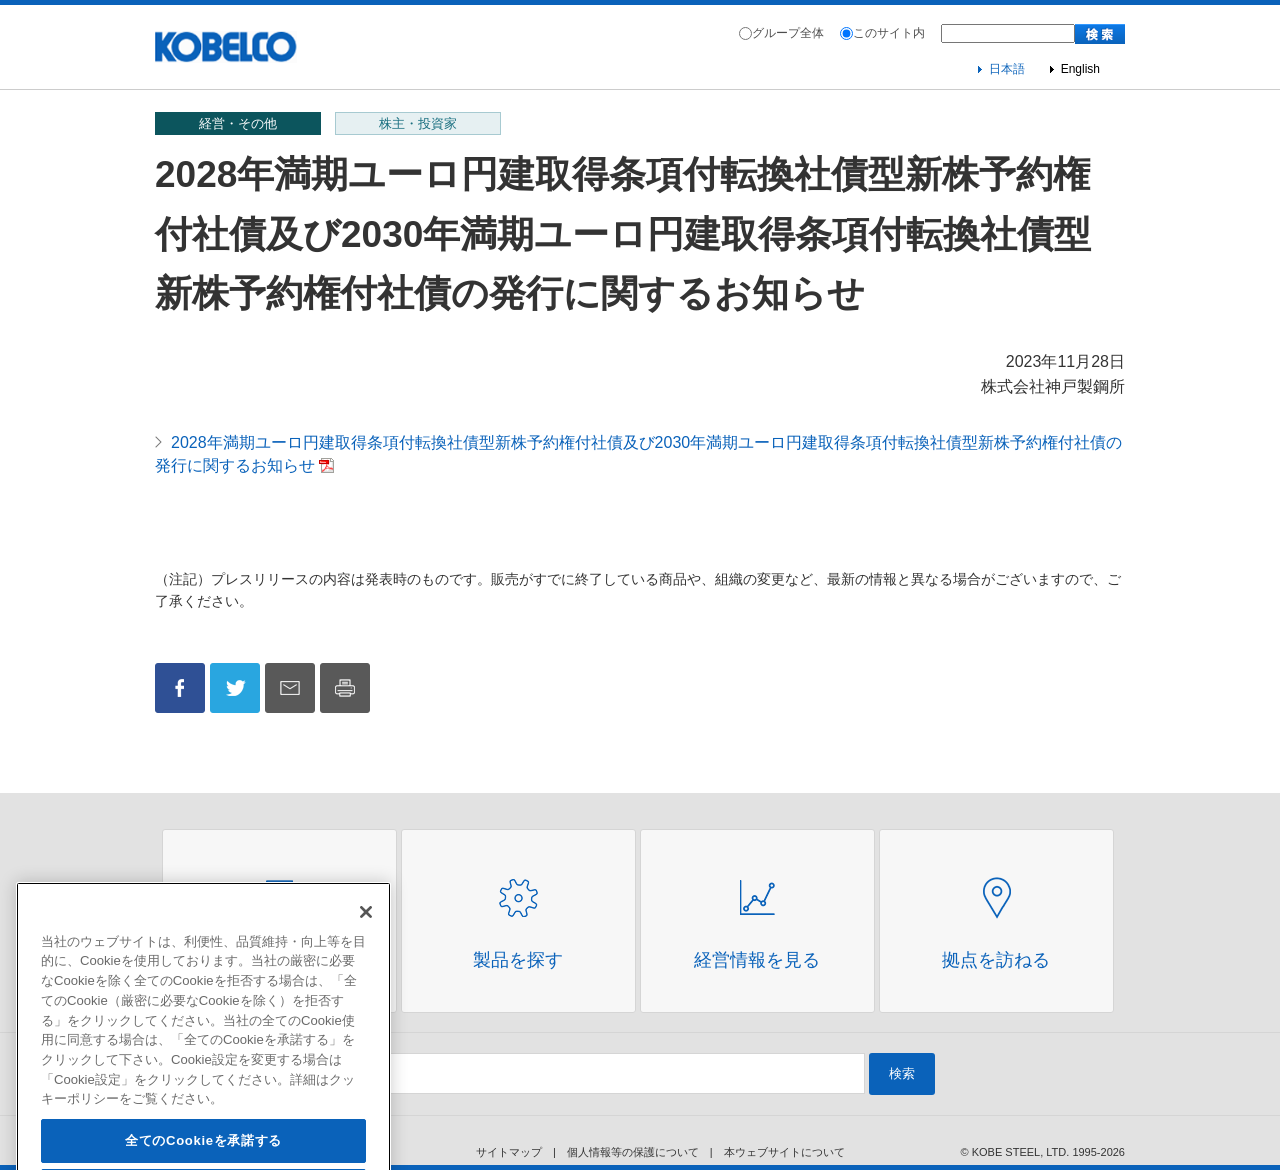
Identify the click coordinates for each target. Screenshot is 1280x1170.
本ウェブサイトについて (784, 1152)
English (1080, 69)
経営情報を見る (757, 960)
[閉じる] (366, 933)
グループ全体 (788, 33)
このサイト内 (889, 33)
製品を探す (518, 960)
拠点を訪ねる (996, 960)
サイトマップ (509, 1152)
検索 (902, 1073)
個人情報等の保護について (633, 1152)
